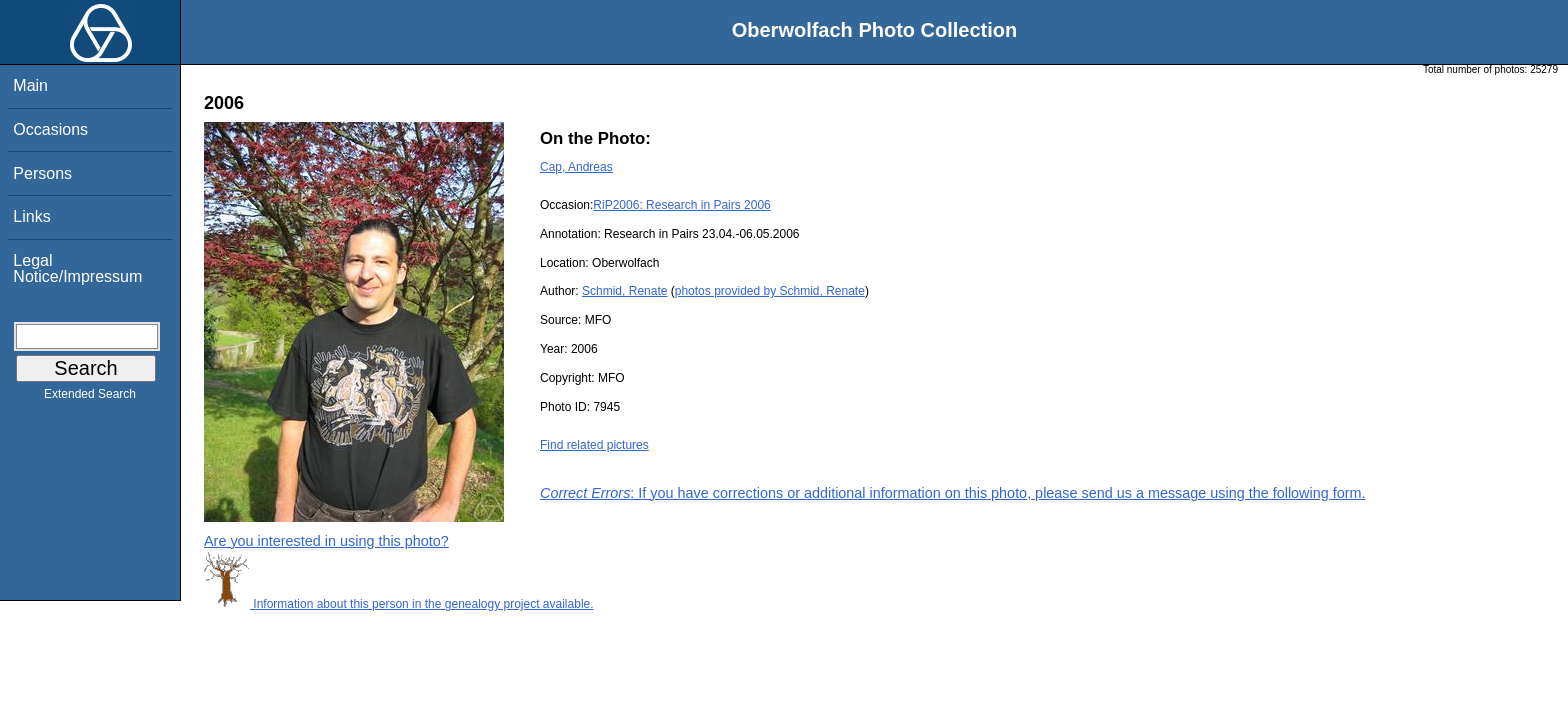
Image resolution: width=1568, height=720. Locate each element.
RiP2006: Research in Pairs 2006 (681, 205)
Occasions (50, 129)
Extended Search (90, 398)
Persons (42, 173)
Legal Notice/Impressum (77, 268)
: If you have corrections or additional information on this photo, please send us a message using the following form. (953, 493)
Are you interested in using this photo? (326, 541)
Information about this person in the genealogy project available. (399, 604)
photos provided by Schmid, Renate (770, 291)
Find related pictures (594, 445)
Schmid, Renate (624, 291)
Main (30, 85)
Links (31, 216)
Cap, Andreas (576, 167)
